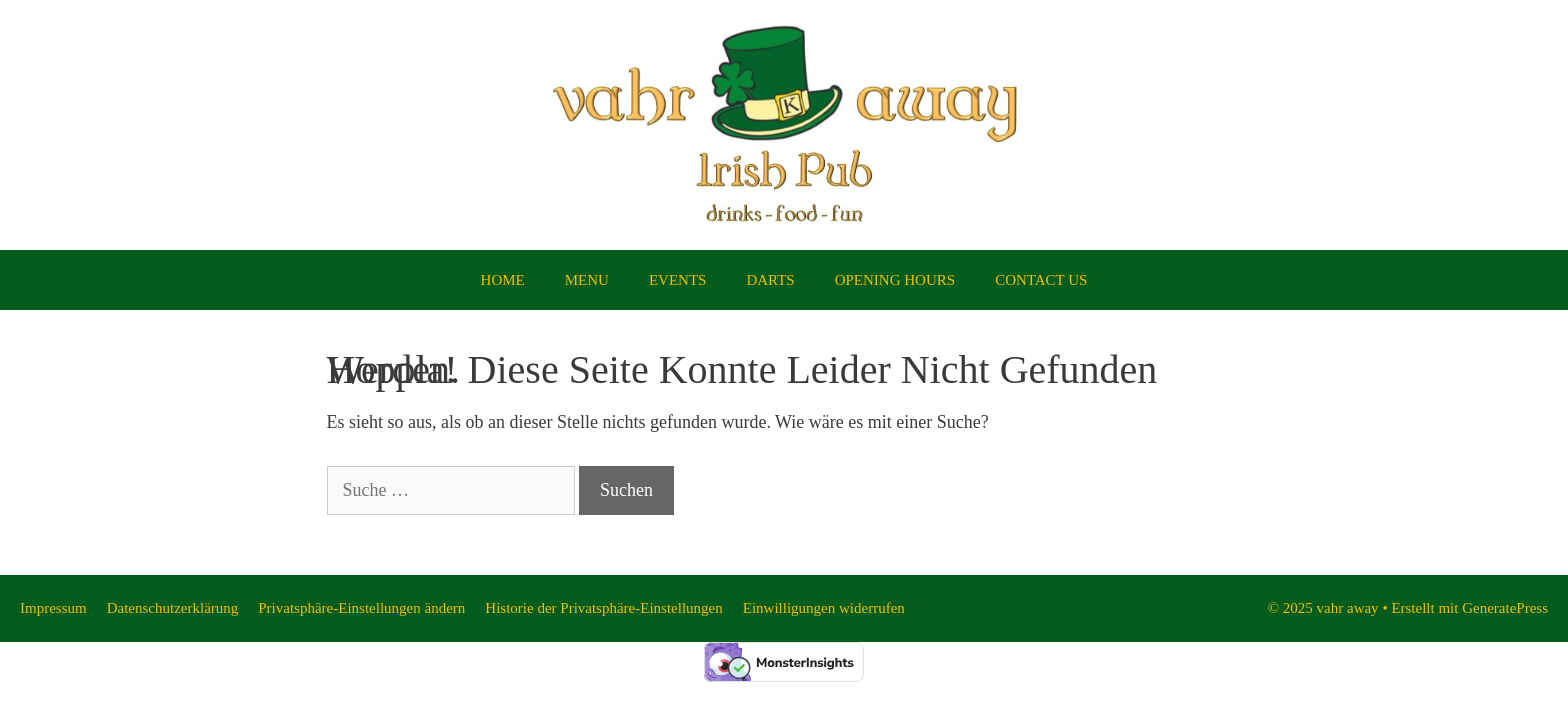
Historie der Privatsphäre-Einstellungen (603, 608)
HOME (503, 280)
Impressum (53, 608)
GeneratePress (1505, 608)
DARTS (770, 280)
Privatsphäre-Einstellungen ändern (361, 608)
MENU (587, 280)
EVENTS (678, 280)
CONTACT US (1041, 280)
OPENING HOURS (895, 280)
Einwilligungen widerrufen (824, 608)
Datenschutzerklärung (173, 608)
